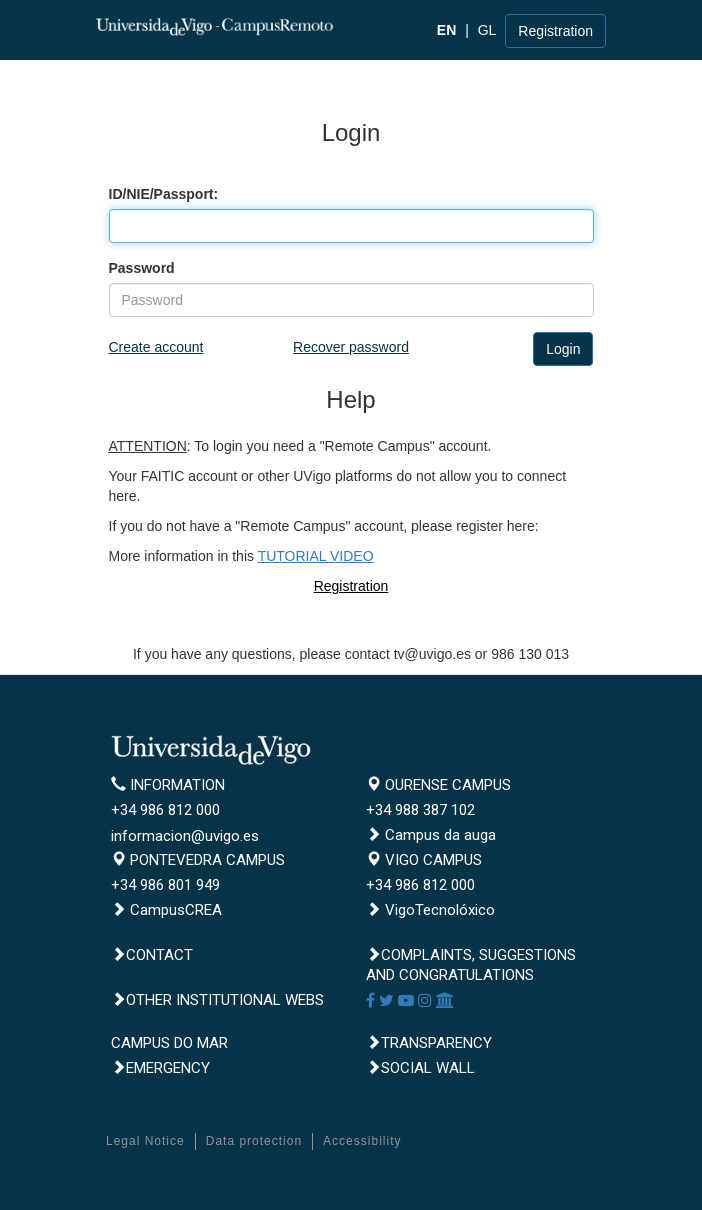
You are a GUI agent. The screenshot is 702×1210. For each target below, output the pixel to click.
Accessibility (362, 1141)
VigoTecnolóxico (430, 910)
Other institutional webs (217, 1000)
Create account (156, 347)
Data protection (254, 1141)
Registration (555, 31)
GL (487, 30)
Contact (152, 955)
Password (142, 268)
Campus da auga (431, 835)
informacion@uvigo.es (185, 836)
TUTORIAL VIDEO (316, 556)
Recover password (351, 347)
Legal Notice (145, 1141)
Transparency (429, 1043)
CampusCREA (166, 910)
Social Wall (420, 1068)
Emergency (160, 1068)
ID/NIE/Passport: (164, 194)
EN (446, 30)
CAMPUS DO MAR (169, 1043)
